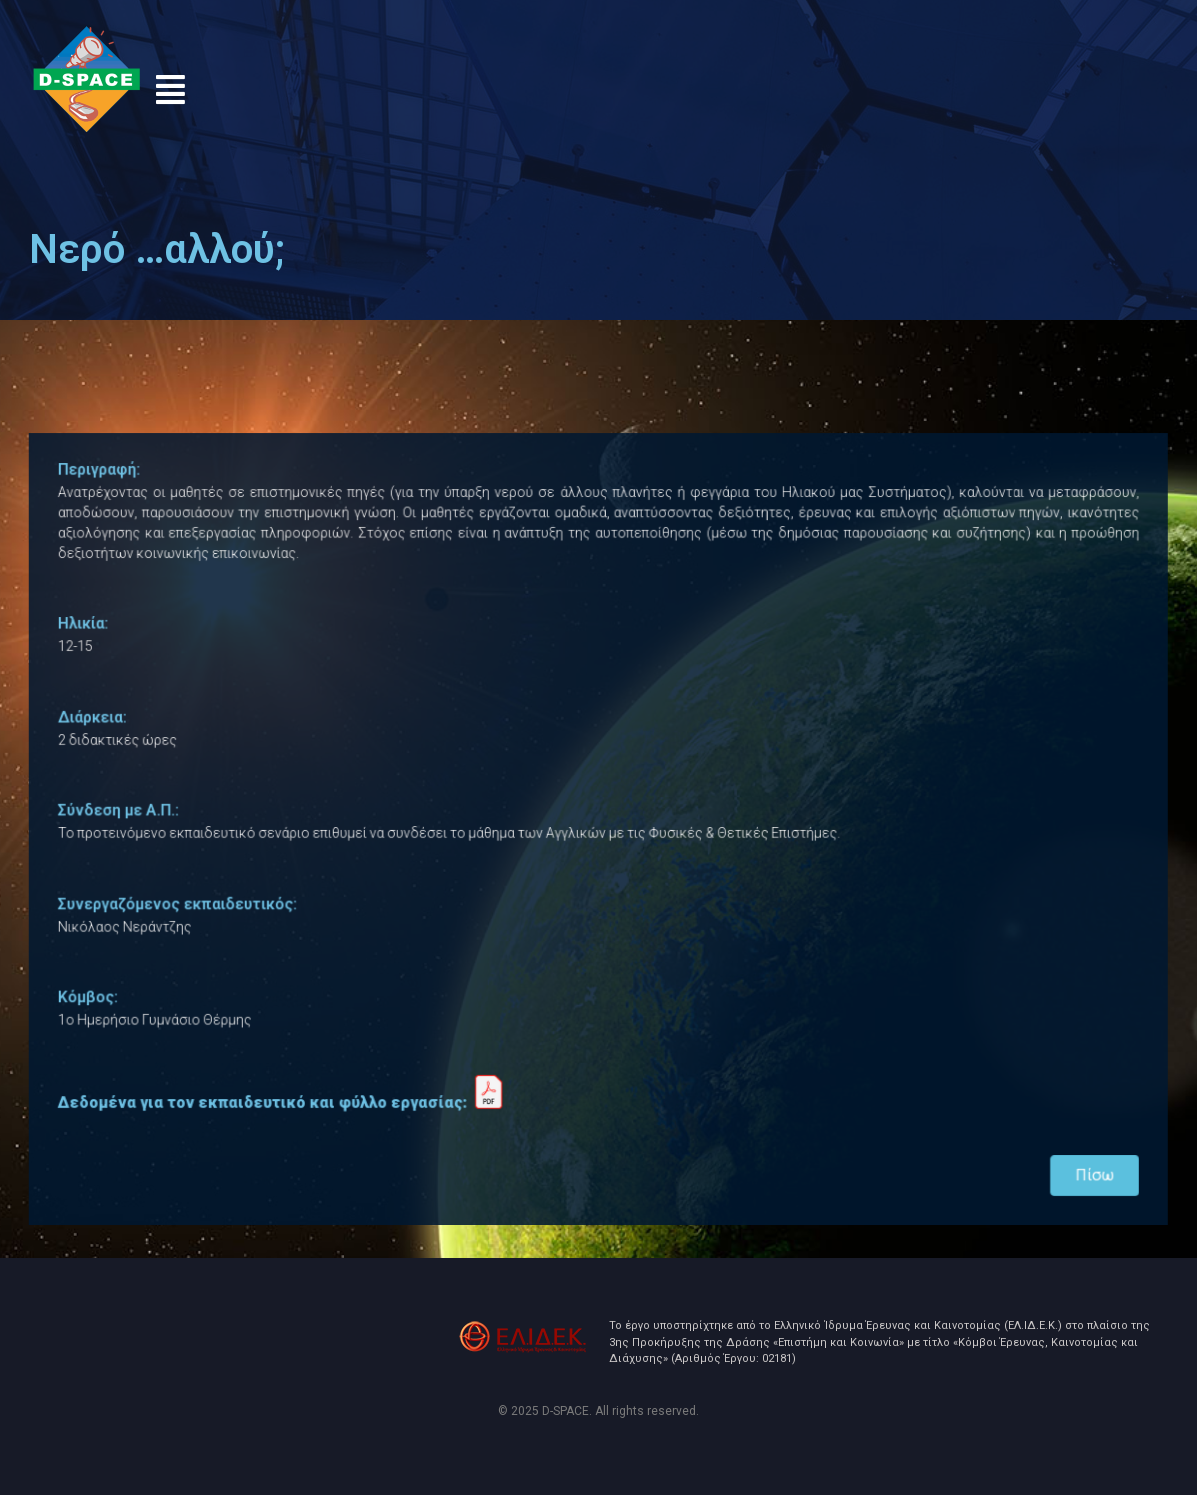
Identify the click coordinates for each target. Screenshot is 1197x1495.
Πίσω (1066, 1155)
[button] (170, 89)
